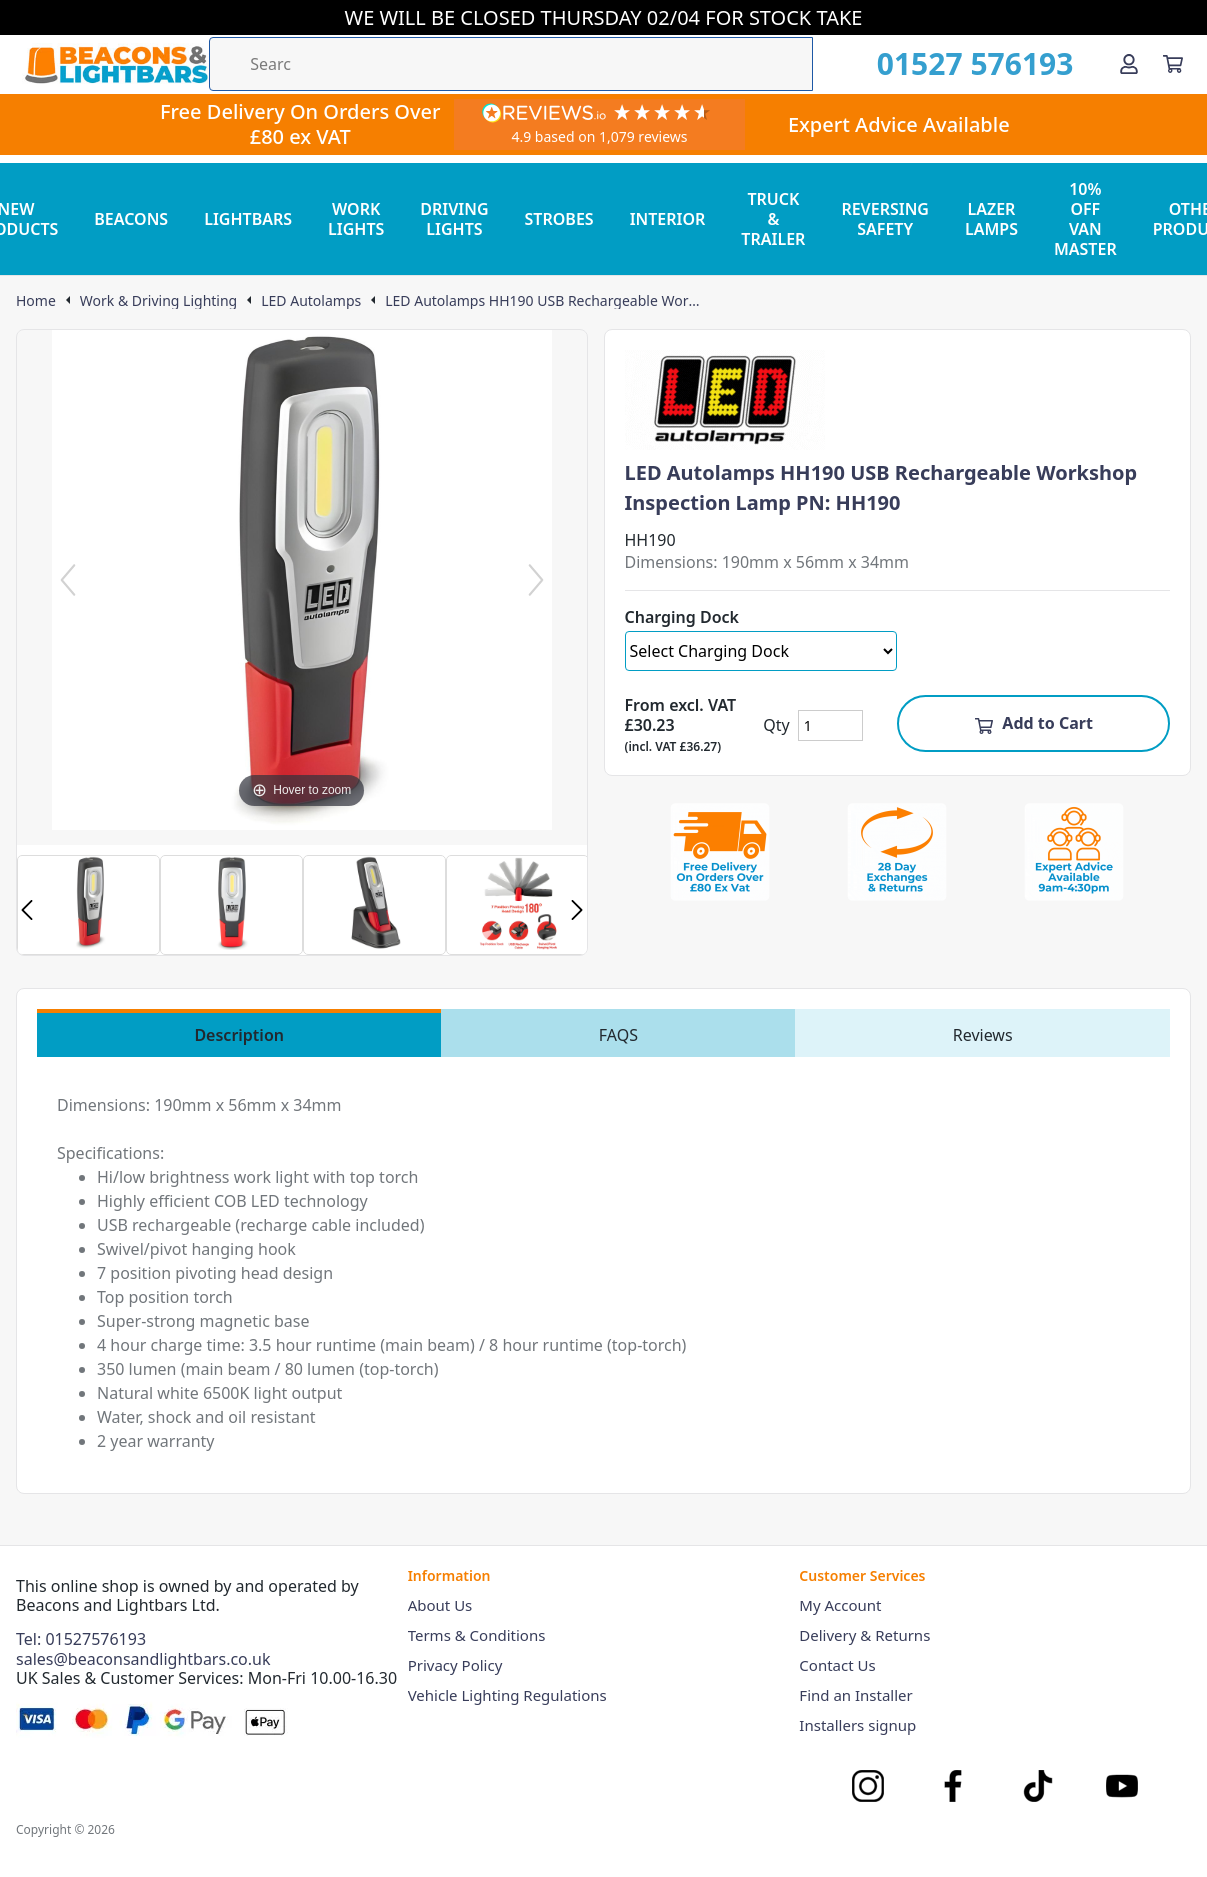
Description (239, 1035)
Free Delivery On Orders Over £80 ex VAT (300, 124)
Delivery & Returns (864, 1635)
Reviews (983, 1035)
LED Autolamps (311, 301)
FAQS (618, 1035)
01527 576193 (975, 64)
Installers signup (857, 1725)
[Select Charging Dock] (761, 651)
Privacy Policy (455, 1665)
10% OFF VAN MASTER (1085, 219)
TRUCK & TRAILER (773, 219)
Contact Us (837, 1665)
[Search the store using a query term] (511, 64)
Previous (27, 910)
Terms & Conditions (477, 1635)
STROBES (559, 219)
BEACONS (131, 219)
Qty (776, 725)
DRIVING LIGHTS (454, 219)
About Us (440, 1605)
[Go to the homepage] (116, 64)
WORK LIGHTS (356, 219)
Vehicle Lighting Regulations (507, 1695)
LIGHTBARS (248, 219)
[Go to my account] (1129, 64)
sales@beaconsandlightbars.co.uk (143, 1659)
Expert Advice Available (899, 124)
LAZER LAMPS (991, 219)
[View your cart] (1173, 64)
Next (577, 910)
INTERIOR (668, 219)
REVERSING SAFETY (885, 219)
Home (36, 301)
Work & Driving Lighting (158, 301)
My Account (840, 1605)
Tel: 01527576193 (81, 1639)
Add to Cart (1033, 723)
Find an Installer (855, 1695)
